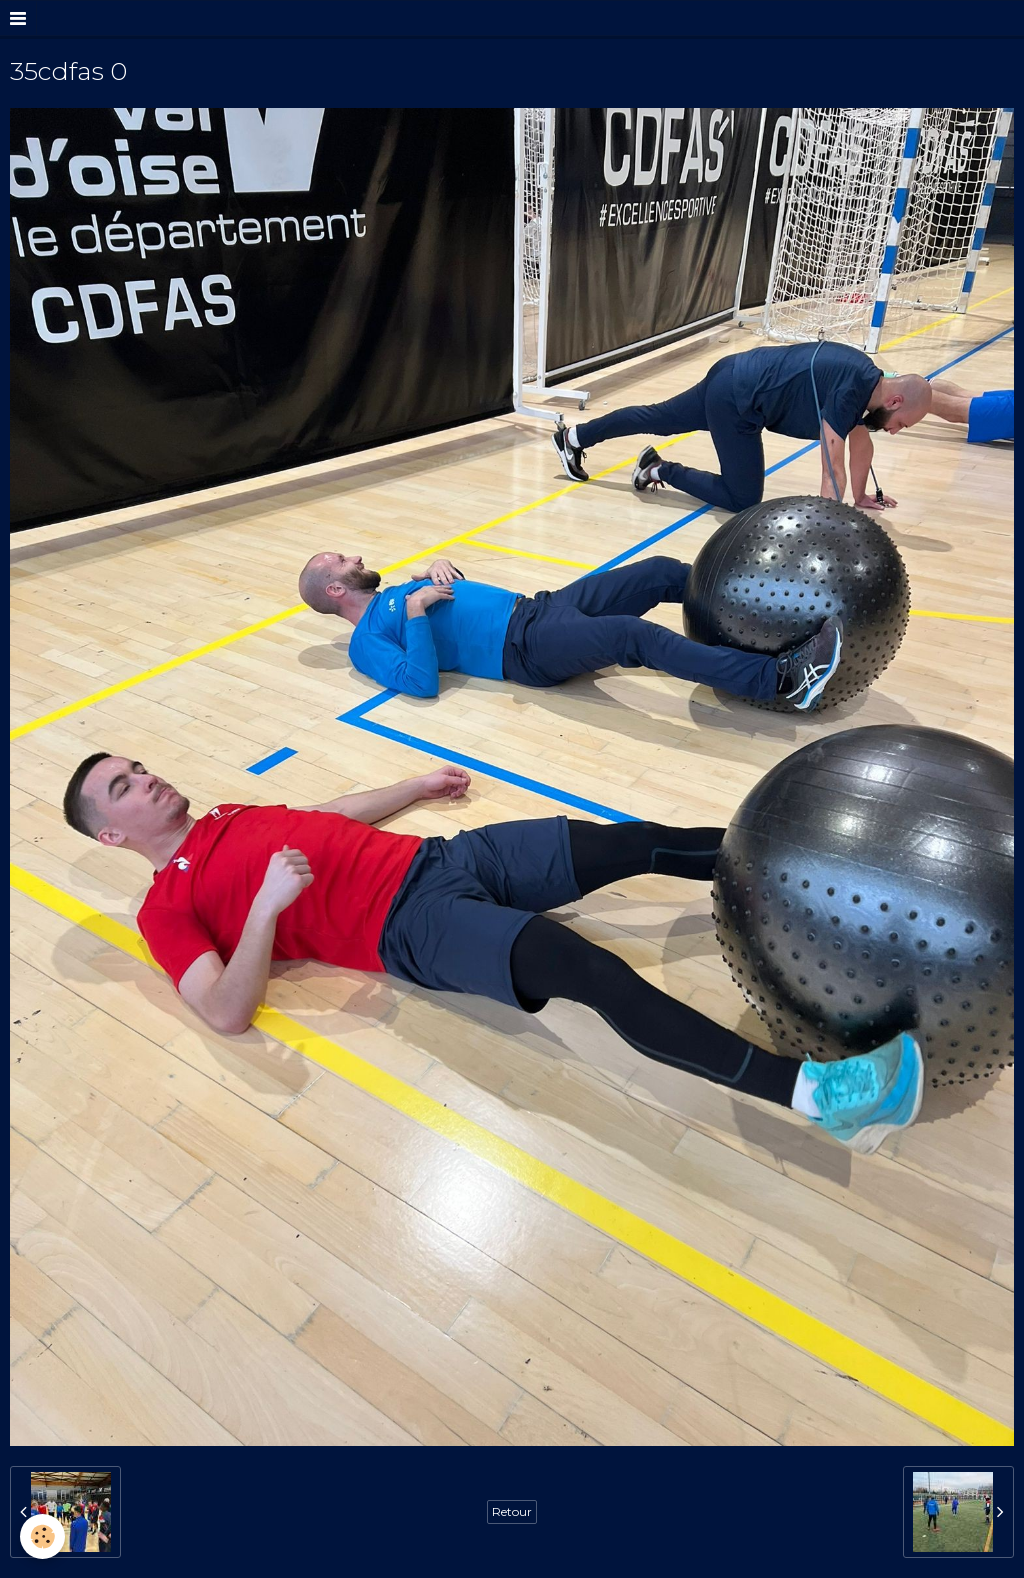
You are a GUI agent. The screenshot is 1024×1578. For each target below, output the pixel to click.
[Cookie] (42, 1536)
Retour (512, 1511)
